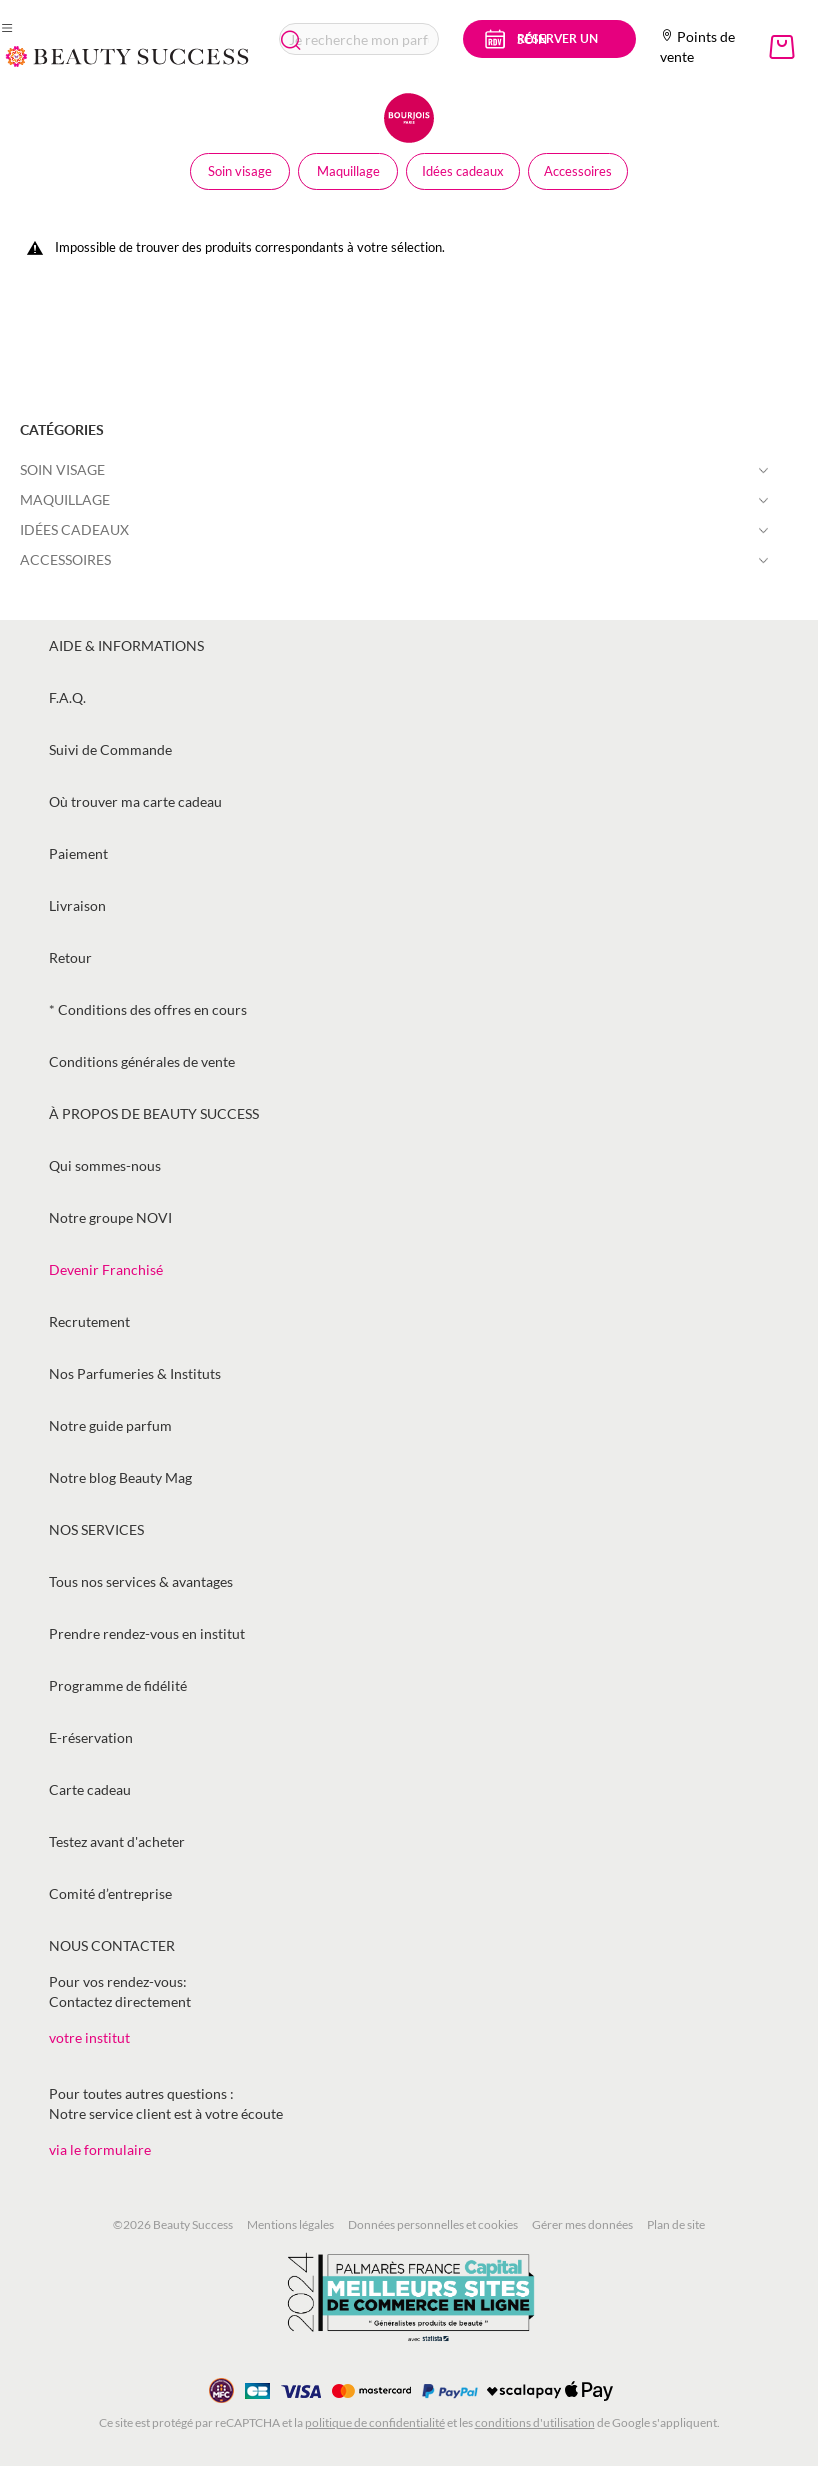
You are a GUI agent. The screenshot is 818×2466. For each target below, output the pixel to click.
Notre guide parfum (110, 1425)
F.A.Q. (67, 697)
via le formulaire (100, 2149)
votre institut (89, 2037)
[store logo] (127, 56)
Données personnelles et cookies (433, 2224)
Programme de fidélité (118, 1685)
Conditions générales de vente (142, 1061)
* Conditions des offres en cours (148, 1009)
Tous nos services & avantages (141, 1581)
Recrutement (89, 1321)
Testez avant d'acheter (117, 1841)
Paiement (78, 853)
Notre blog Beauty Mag (120, 1477)
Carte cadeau (90, 1789)
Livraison (77, 905)
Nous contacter (112, 1945)
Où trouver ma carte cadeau (135, 801)
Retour (70, 957)
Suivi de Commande (110, 749)
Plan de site (676, 2224)
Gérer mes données (582, 2224)
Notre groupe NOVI (110, 1217)
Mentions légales (290, 2224)
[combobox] (359, 39)
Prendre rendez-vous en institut (147, 1633)
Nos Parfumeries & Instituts (135, 1373)
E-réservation (91, 1737)
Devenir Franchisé (106, 1269)
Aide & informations (126, 645)
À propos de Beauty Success (154, 1113)
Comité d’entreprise (110, 1893)
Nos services (96, 1529)
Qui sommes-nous (105, 1165)
